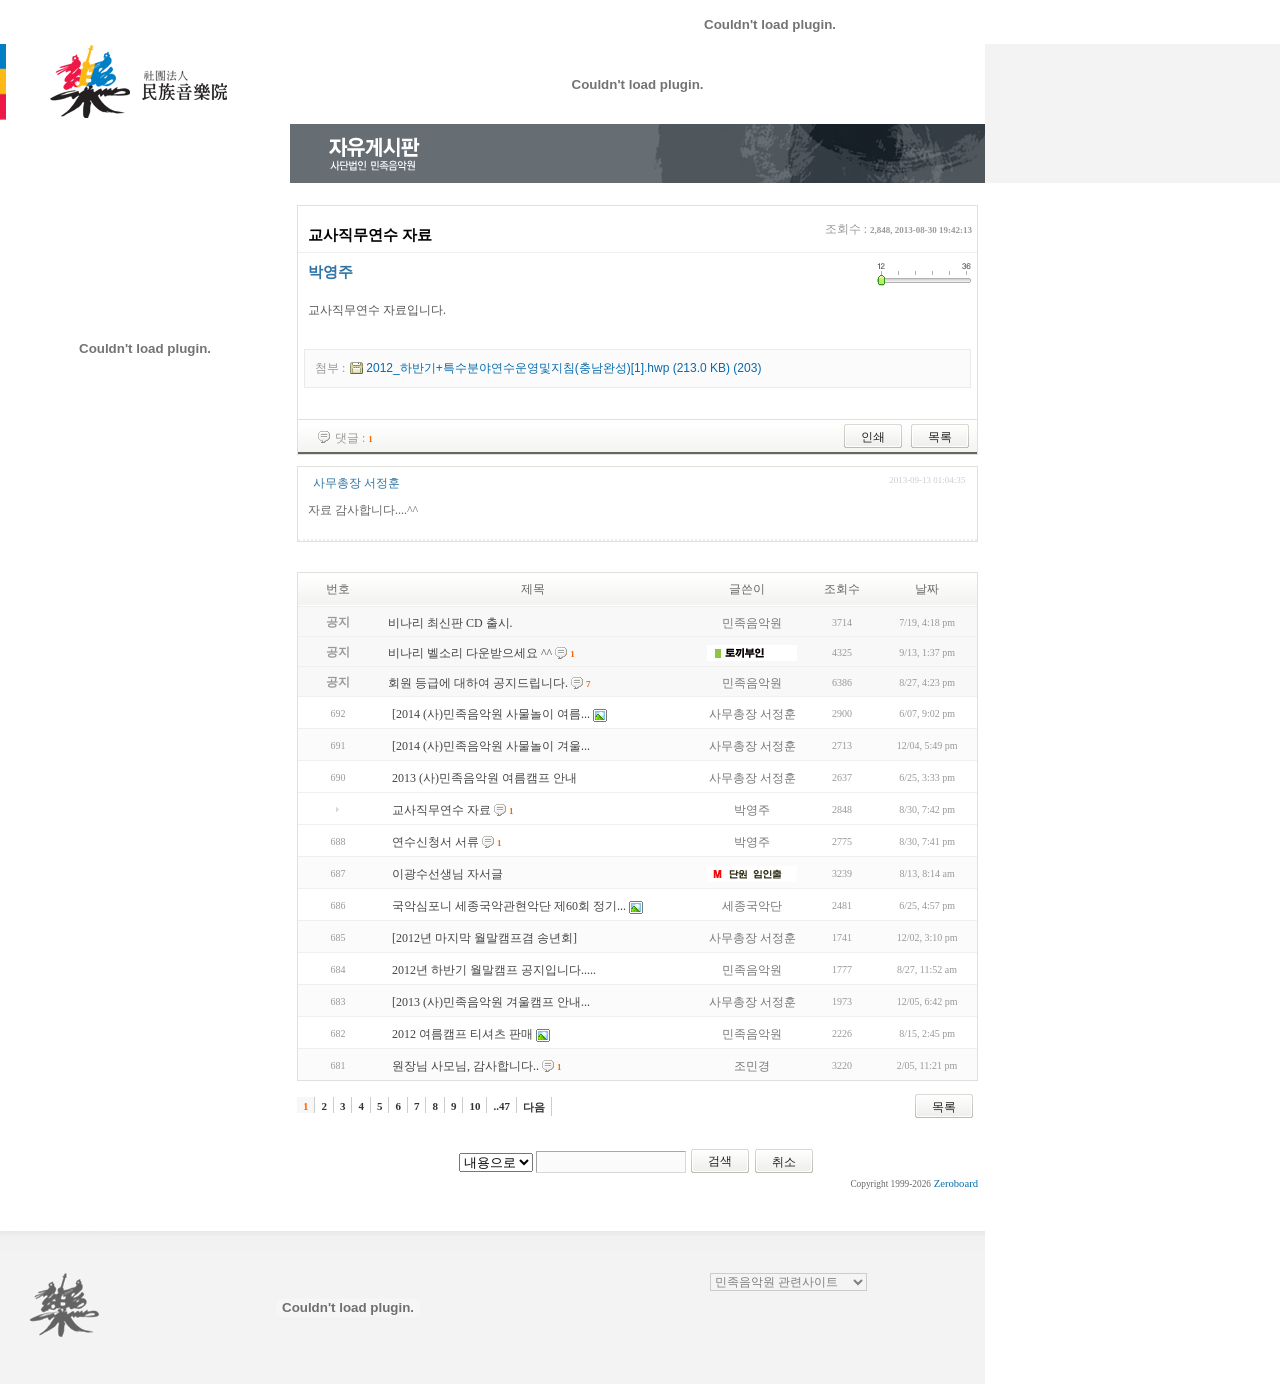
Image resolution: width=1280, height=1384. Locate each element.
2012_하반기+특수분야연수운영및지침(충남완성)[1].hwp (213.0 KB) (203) (563, 368)
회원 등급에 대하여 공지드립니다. (478, 683)
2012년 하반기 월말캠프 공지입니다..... (494, 970)
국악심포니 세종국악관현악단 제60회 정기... (509, 906)
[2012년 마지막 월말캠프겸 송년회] (484, 938)
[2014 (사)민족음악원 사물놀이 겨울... (491, 746)
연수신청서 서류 (435, 842)
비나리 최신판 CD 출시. (450, 623)
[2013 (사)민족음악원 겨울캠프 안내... (491, 1002)
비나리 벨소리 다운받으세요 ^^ (470, 653)
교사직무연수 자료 (441, 810)
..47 (501, 1106)
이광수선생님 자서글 (447, 874)
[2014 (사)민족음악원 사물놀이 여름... (491, 714)
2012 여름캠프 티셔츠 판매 (462, 1034)
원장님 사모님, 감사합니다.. (465, 1066)
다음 (534, 1107)
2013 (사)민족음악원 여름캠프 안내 (484, 778)
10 (474, 1106)
